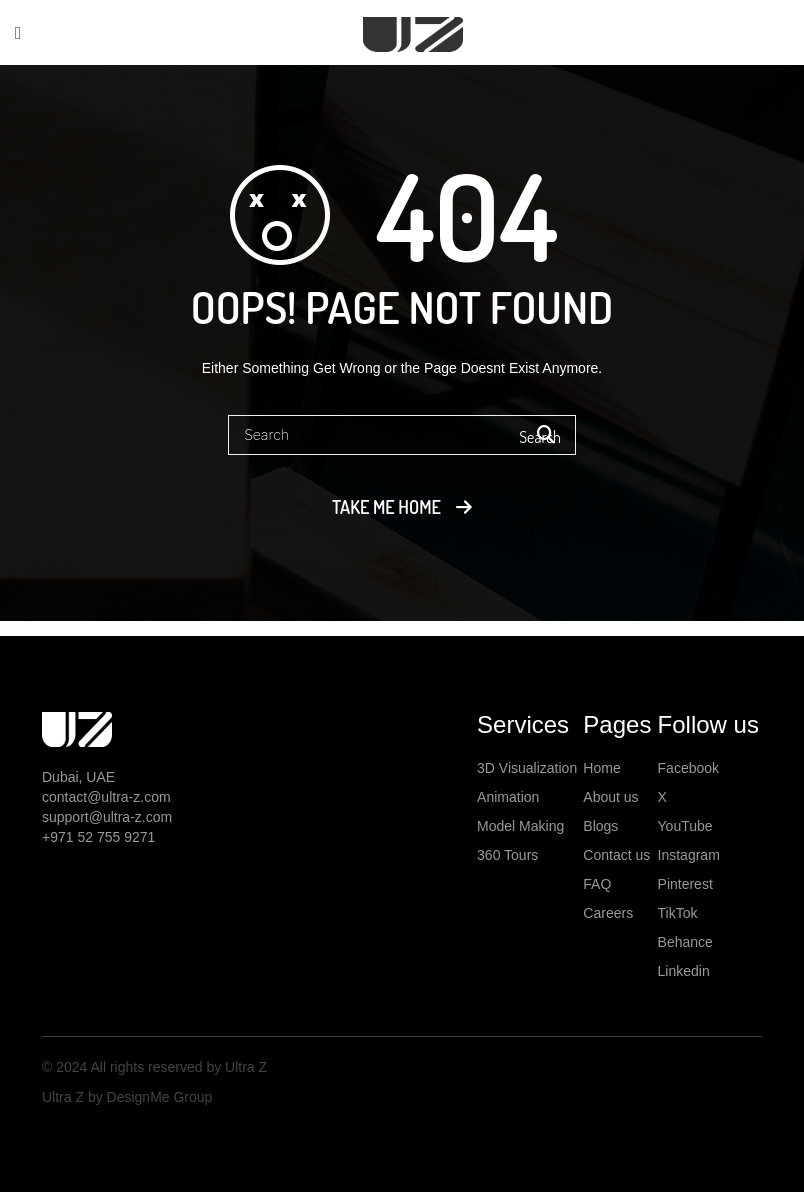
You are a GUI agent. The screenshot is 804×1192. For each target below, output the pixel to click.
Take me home (386, 507)
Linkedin (684, 971)
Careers (608, 913)
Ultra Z (244, 1067)
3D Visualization (527, 768)
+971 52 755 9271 (98, 837)
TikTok (678, 913)
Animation (508, 797)
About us (610, 797)
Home (601, 768)
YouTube (685, 826)
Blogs (600, 826)
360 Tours (507, 855)
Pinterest (685, 884)
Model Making (520, 826)
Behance (685, 942)
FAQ (597, 884)
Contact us (616, 855)
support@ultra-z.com (107, 817)
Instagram (689, 855)
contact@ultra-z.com (106, 797)
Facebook (688, 768)
